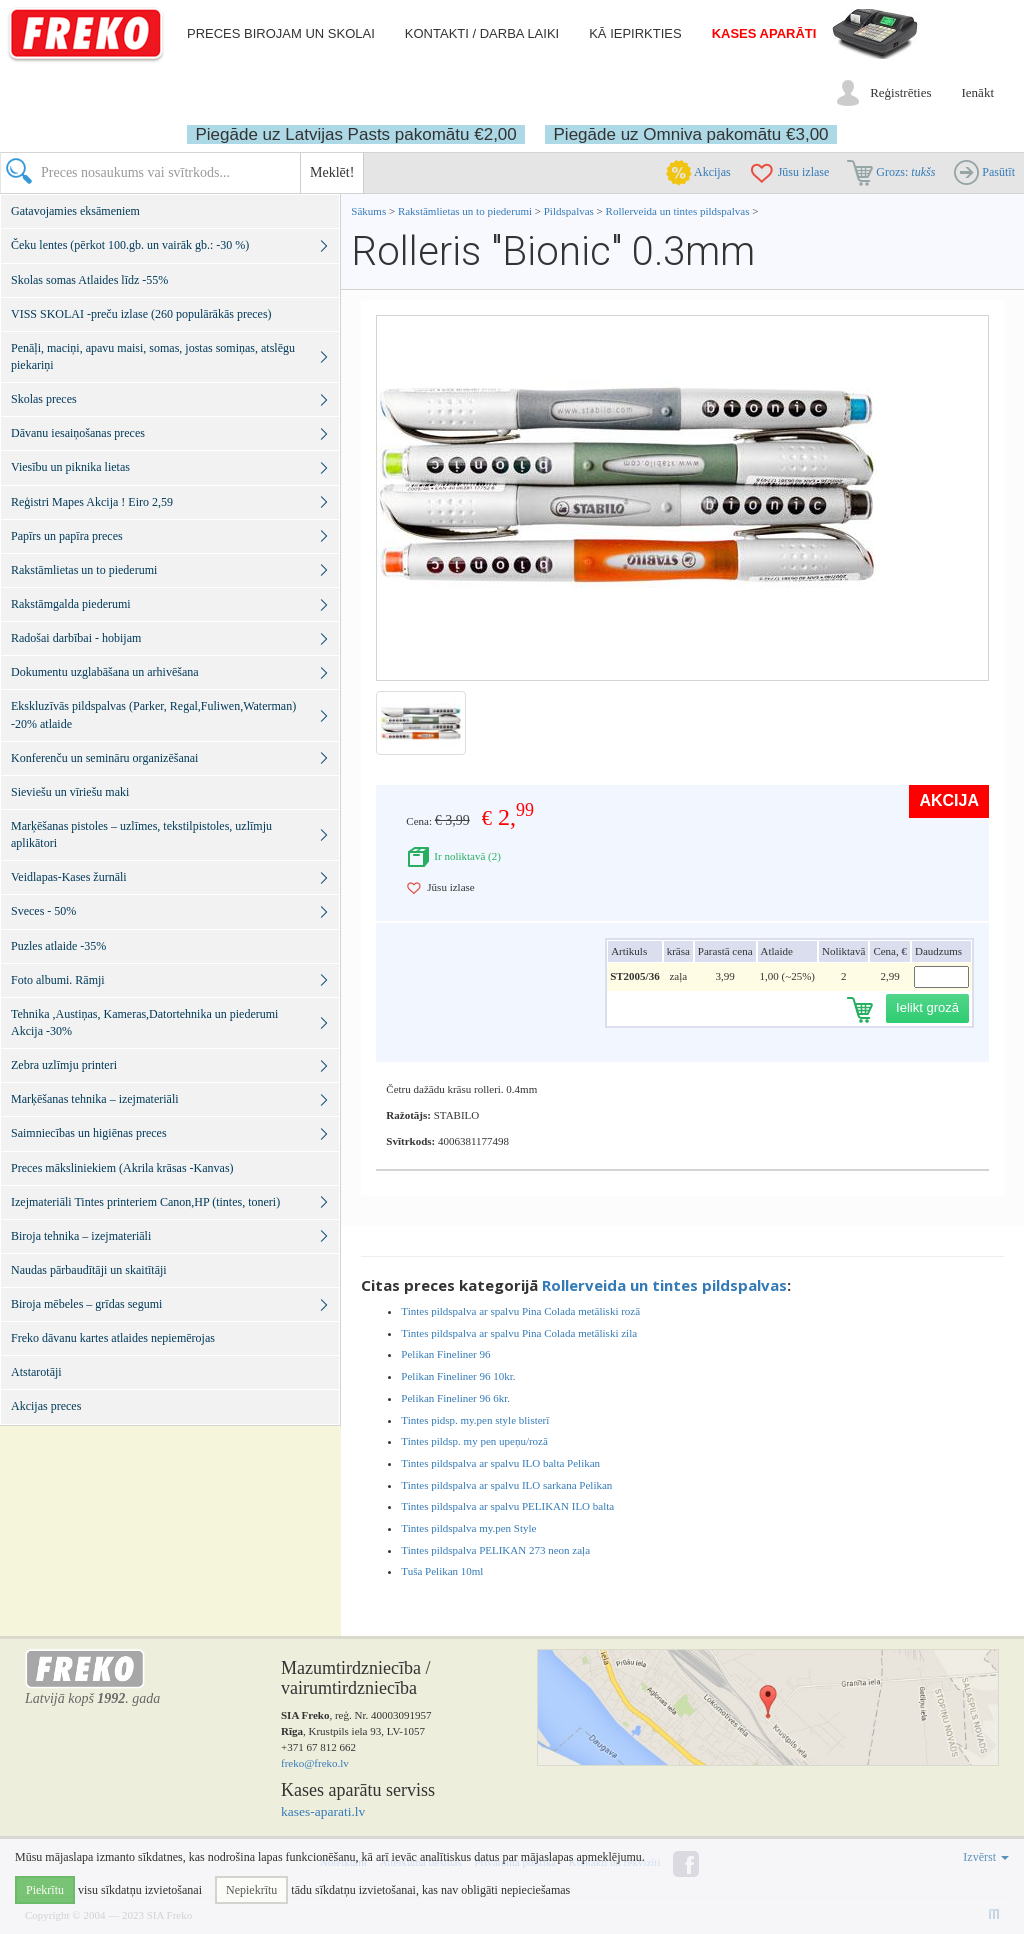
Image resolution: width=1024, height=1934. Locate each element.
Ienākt (978, 92)
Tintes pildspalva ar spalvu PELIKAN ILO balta (507, 1506)
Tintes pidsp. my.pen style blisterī (475, 1420)
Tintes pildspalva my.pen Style (468, 1528)
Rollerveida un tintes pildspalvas (678, 211)
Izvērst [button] (986, 1857)
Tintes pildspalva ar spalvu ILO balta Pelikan (500, 1463)
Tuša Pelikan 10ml (442, 1571)
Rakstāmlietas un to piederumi (466, 211)
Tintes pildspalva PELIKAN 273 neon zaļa (495, 1550)
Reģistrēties (900, 92)
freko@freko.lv (315, 1763)
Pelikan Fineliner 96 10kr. (458, 1376)
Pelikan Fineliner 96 (445, 1354)
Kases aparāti (764, 33)
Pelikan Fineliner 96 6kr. (455, 1398)
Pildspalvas (570, 211)
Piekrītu (45, 1890)
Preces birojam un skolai (281, 33)
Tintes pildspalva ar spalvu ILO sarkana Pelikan (506, 1485)
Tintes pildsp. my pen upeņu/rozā (474, 1441)
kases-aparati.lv (323, 1811)
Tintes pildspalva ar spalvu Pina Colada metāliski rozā (520, 1311)
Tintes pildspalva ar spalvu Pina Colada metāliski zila (519, 1333)
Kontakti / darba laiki (482, 33)
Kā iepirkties (635, 33)
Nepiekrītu (251, 1890)
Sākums (368, 211)
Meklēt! (332, 172)
